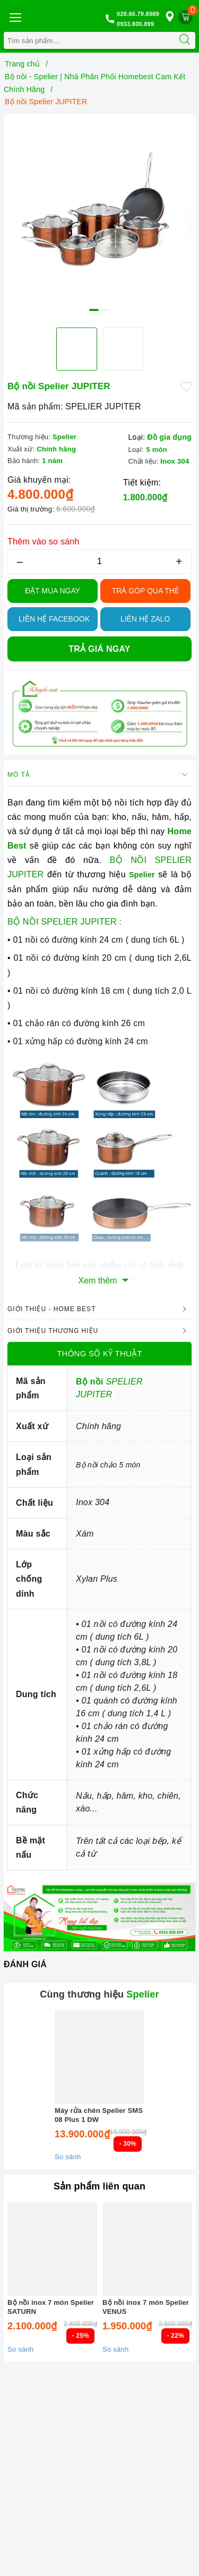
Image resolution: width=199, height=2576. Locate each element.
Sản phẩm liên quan (99, 2186)
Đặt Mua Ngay (52, 590)
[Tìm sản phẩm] (89, 40)
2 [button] (105, 310)
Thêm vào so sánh (43, 541)
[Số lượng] (99, 562)
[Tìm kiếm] (184, 40)
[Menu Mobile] (15, 16)
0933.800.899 (135, 24)
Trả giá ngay (99, 648)
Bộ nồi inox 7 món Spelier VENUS (145, 2306)
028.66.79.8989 (138, 14)
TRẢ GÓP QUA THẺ (145, 590)
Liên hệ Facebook (54, 619)
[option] (99, 210)
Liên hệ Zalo (145, 619)
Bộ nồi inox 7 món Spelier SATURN (50, 2306)
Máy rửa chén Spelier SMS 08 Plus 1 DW (99, 2115)
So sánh (68, 2157)
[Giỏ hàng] (185, 17)
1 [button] (94, 310)
